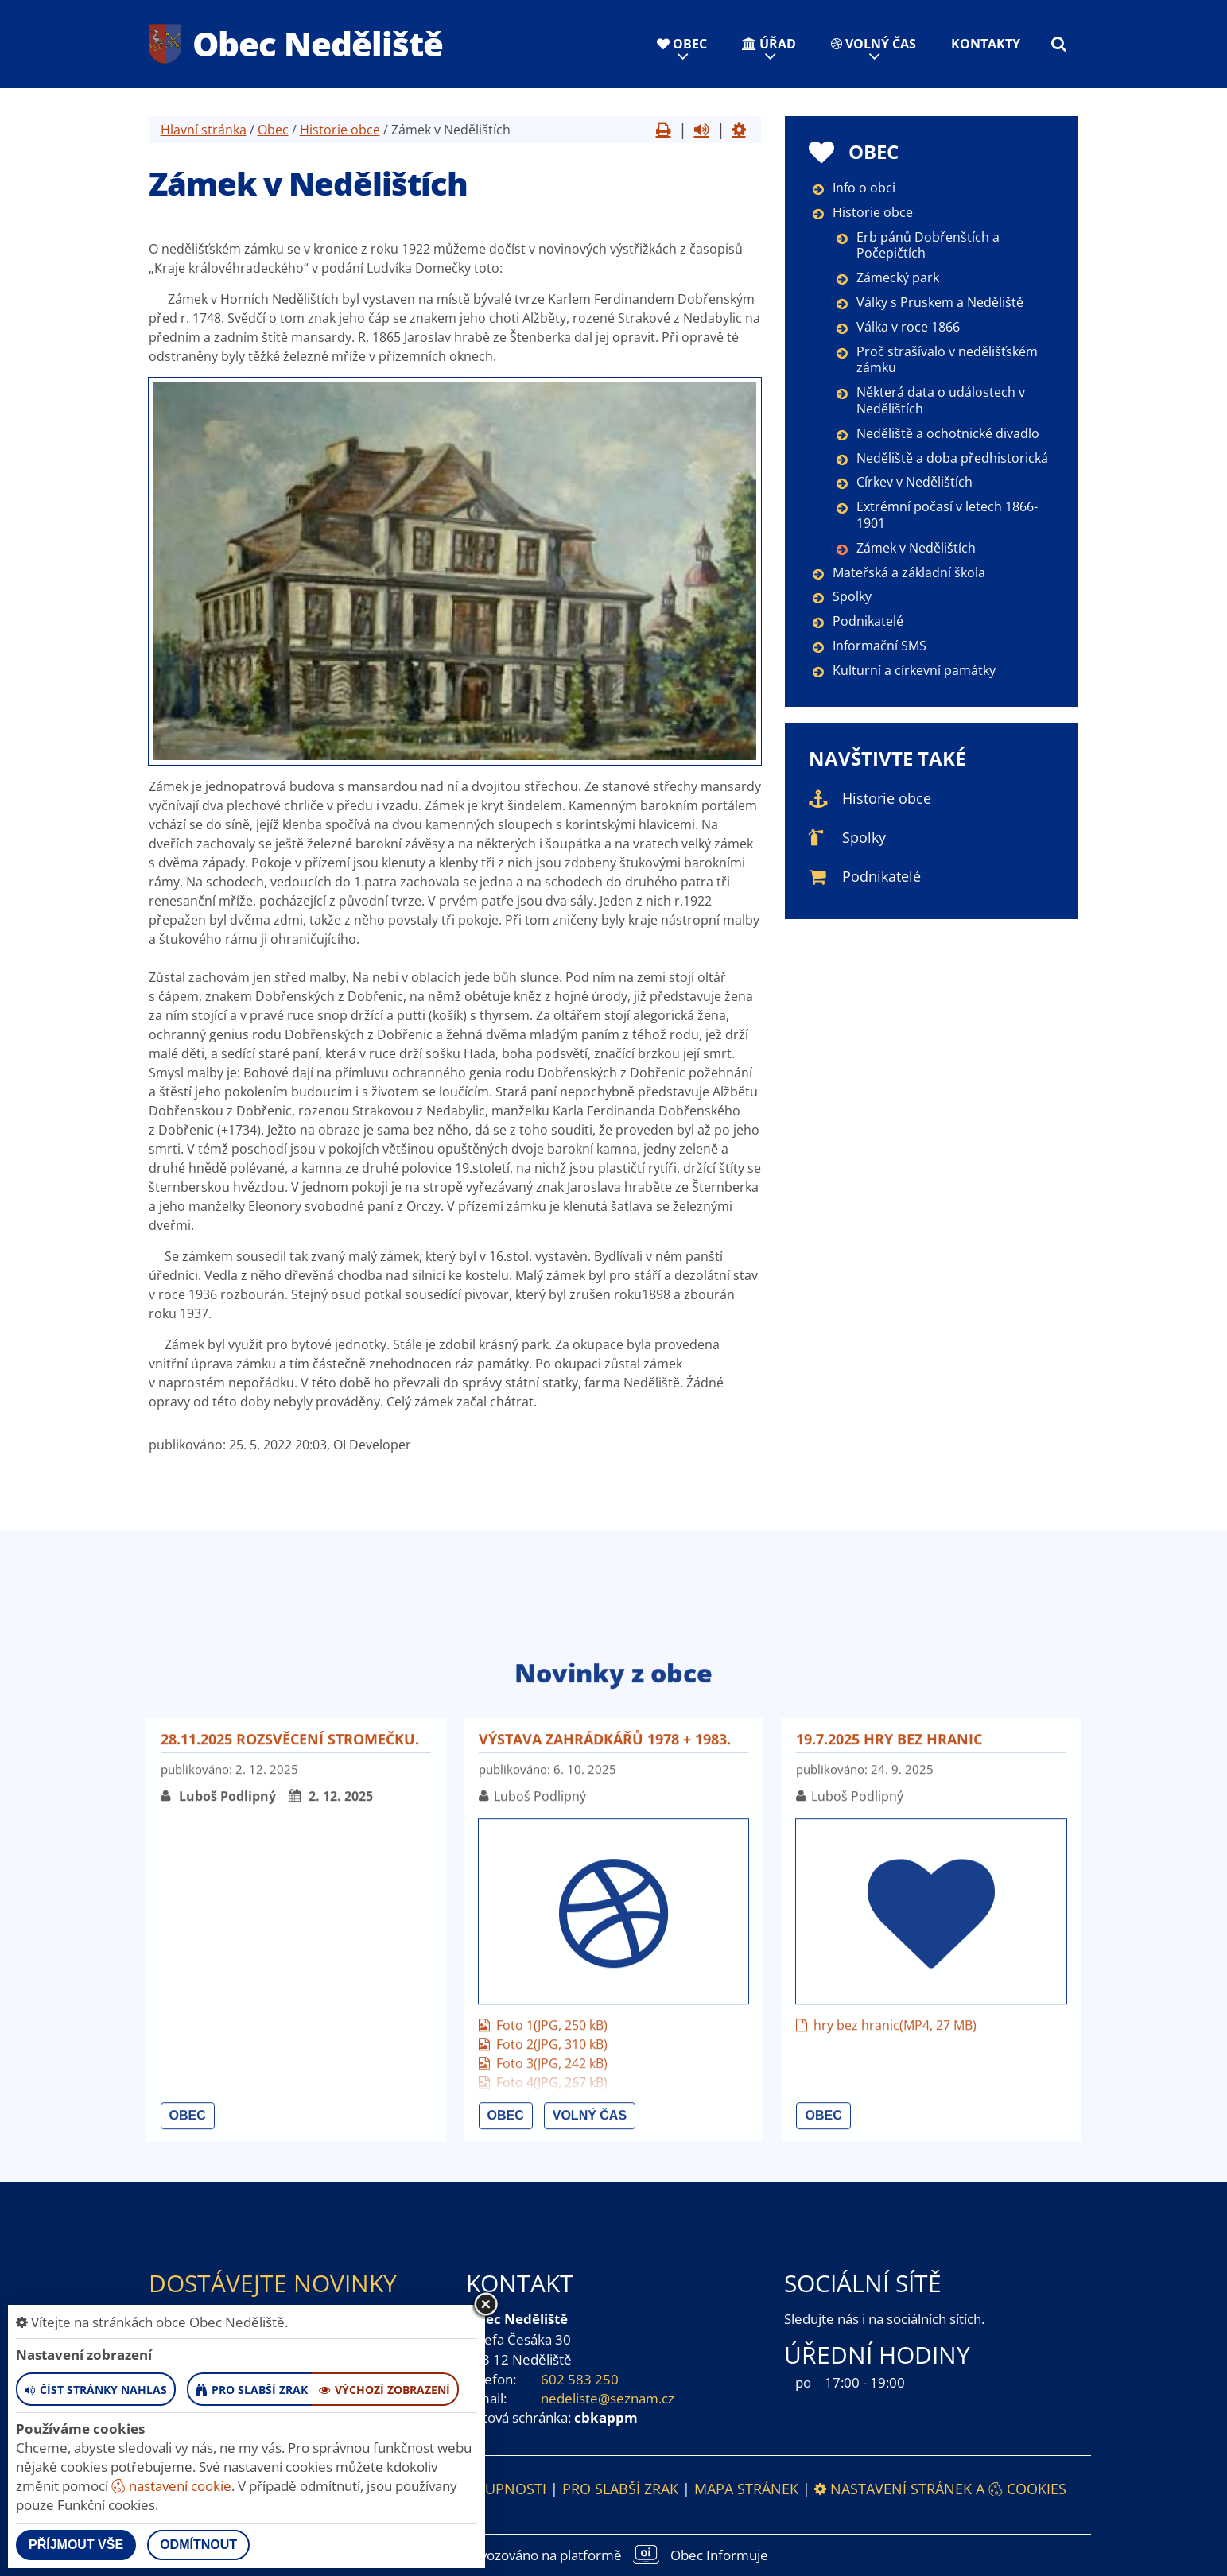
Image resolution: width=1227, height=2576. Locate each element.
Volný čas (873, 43)
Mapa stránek (746, 2488)
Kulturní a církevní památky (914, 670)
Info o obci (864, 187)
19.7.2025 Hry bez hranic (889, 2040)
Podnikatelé (868, 621)
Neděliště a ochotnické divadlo (947, 433)
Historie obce (340, 129)
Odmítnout (198, 2544)
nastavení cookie (171, 2486)
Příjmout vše (76, 2544)
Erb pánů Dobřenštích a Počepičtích (928, 245)
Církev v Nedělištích (914, 482)
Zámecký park (897, 277)
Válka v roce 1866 (908, 327)
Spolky (852, 596)
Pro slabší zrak (620, 2488)
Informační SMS (879, 645)
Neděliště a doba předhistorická (952, 458)
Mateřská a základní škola (909, 572)
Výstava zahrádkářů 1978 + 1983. (605, 2040)
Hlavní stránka (204, 129)
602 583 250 (580, 2379)
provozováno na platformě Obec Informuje (614, 2554)
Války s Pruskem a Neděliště (939, 302)
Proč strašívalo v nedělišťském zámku (947, 360)
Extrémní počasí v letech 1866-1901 (947, 515)
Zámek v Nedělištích (916, 548)
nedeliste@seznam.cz (607, 2398)
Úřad (769, 43)
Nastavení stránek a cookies (940, 2488)
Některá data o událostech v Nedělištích (940, 400)
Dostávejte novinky (273, 2283)
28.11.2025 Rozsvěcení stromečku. (290, 2040)
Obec (682, 43)
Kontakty (985, 43)
